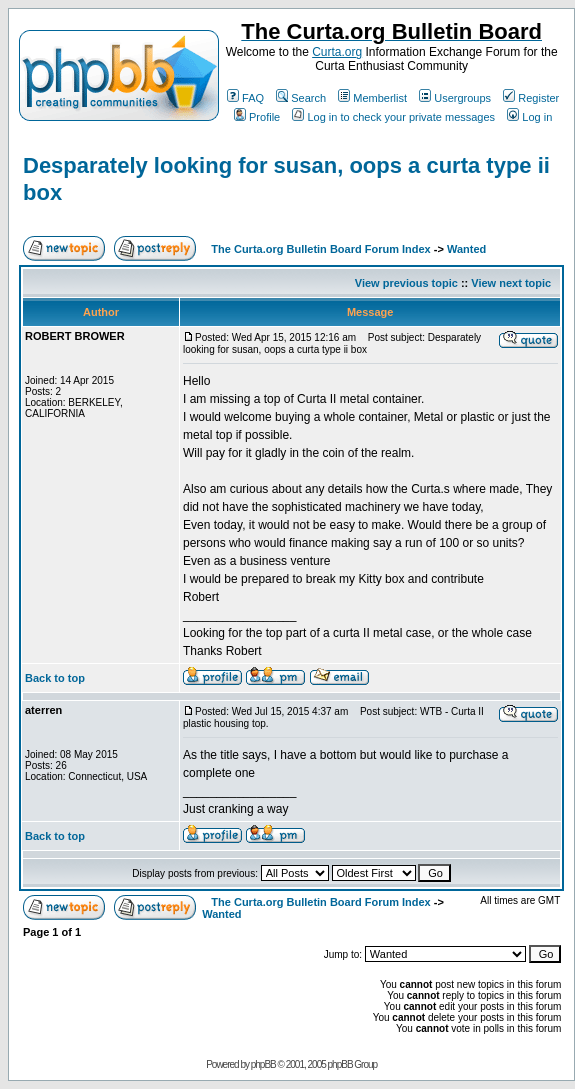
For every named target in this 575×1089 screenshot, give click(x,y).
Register (531, 98)
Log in (529, 117)
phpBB (263, 1064)
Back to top (55, 678)
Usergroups (455, 98)
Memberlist (372, 98)
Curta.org (337, 52)
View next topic (511, 283)
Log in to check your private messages (393, 117)
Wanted (466, 249)
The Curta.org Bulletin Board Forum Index (320, 249)
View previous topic (406, 283)
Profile (257, 117)
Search (301, 98)
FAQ (245, 98)
